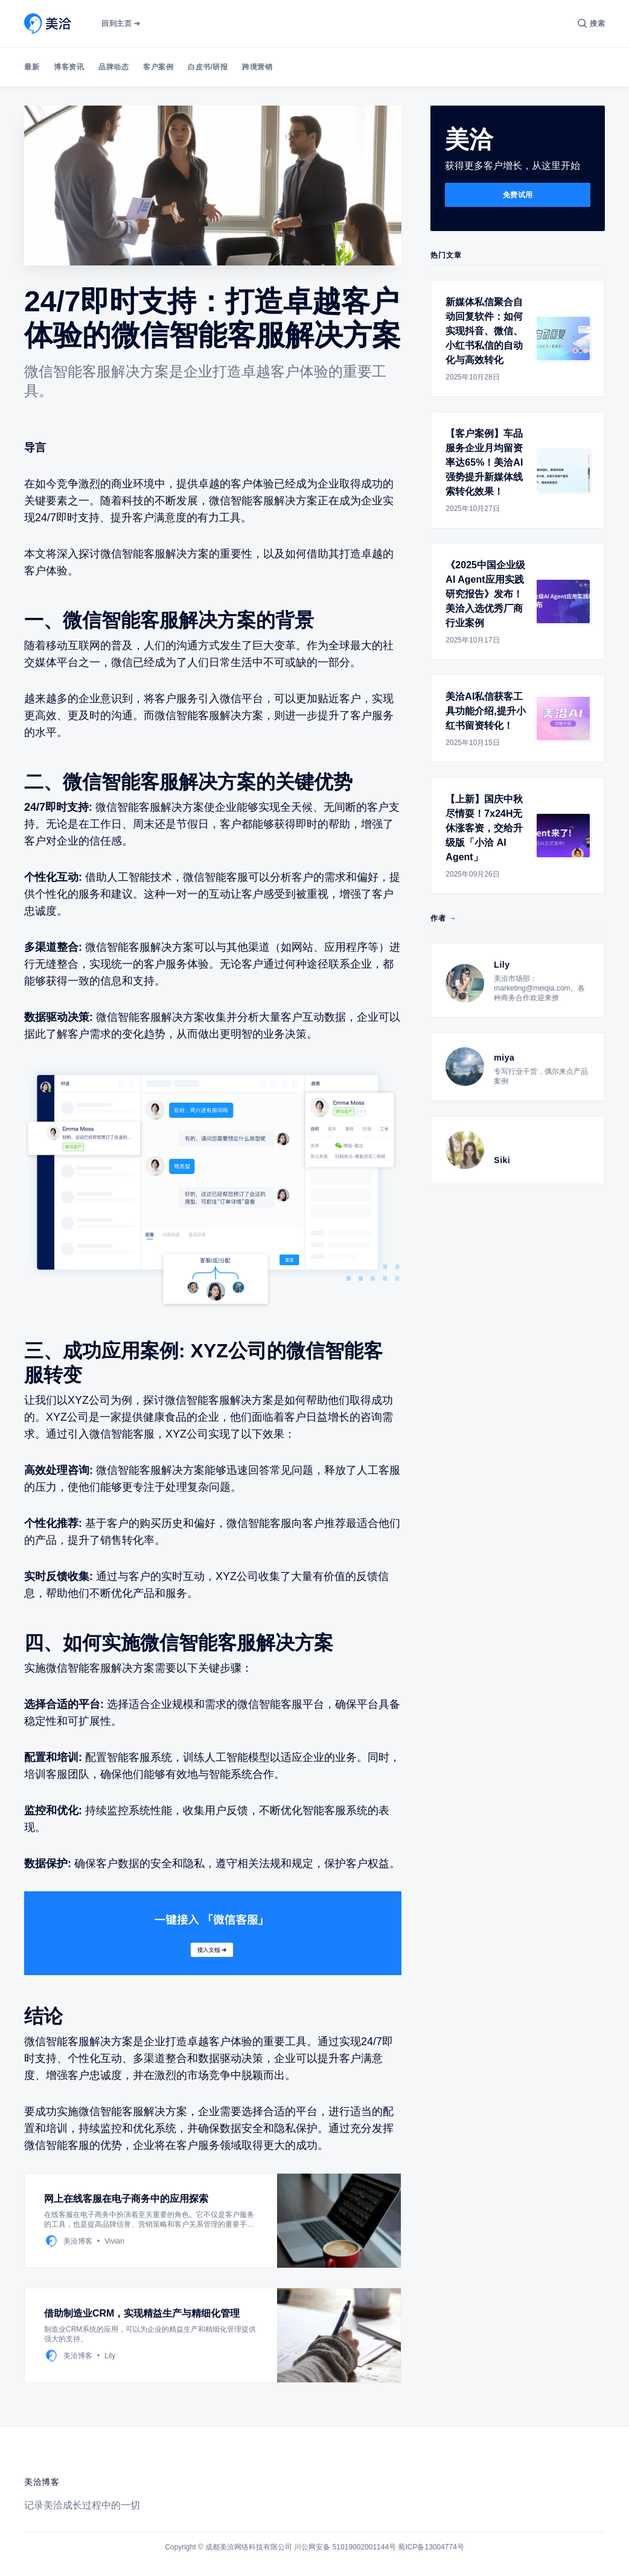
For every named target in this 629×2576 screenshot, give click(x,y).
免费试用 (518, 195)
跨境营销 (257, 67)
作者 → (443, 918)
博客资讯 (69, 67)
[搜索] (591, 23)
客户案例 (158, 67)
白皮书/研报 (208, 67)
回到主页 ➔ (120, 23)
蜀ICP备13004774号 (431, 2547)
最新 (31, 67)
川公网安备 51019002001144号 (345, 2547)
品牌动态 (113, 67)
